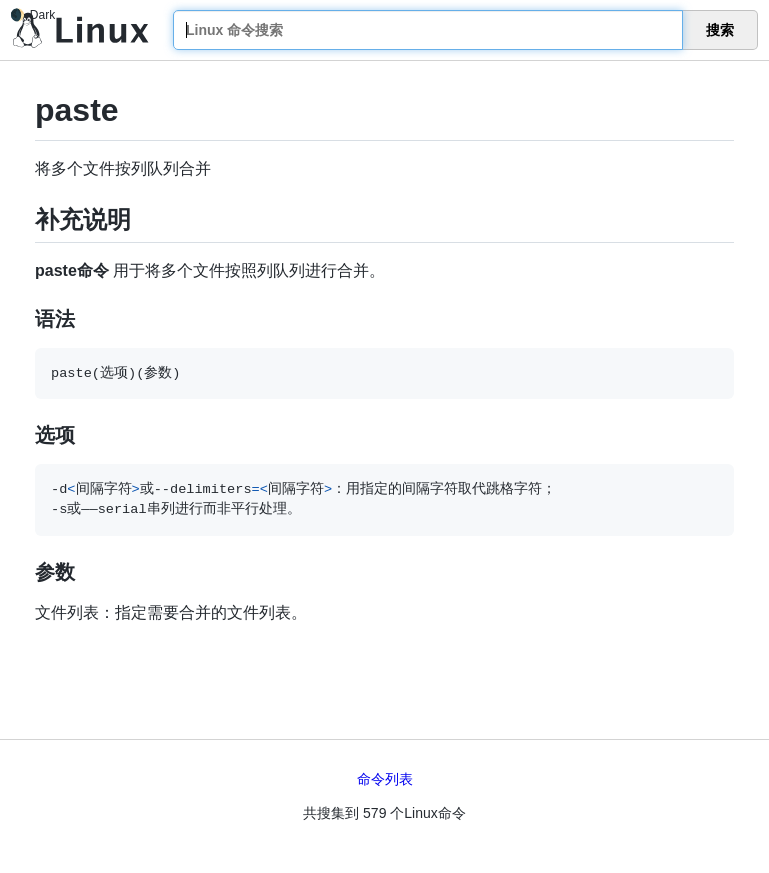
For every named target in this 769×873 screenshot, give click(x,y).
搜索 (720, 30)
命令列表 (385, 779)
